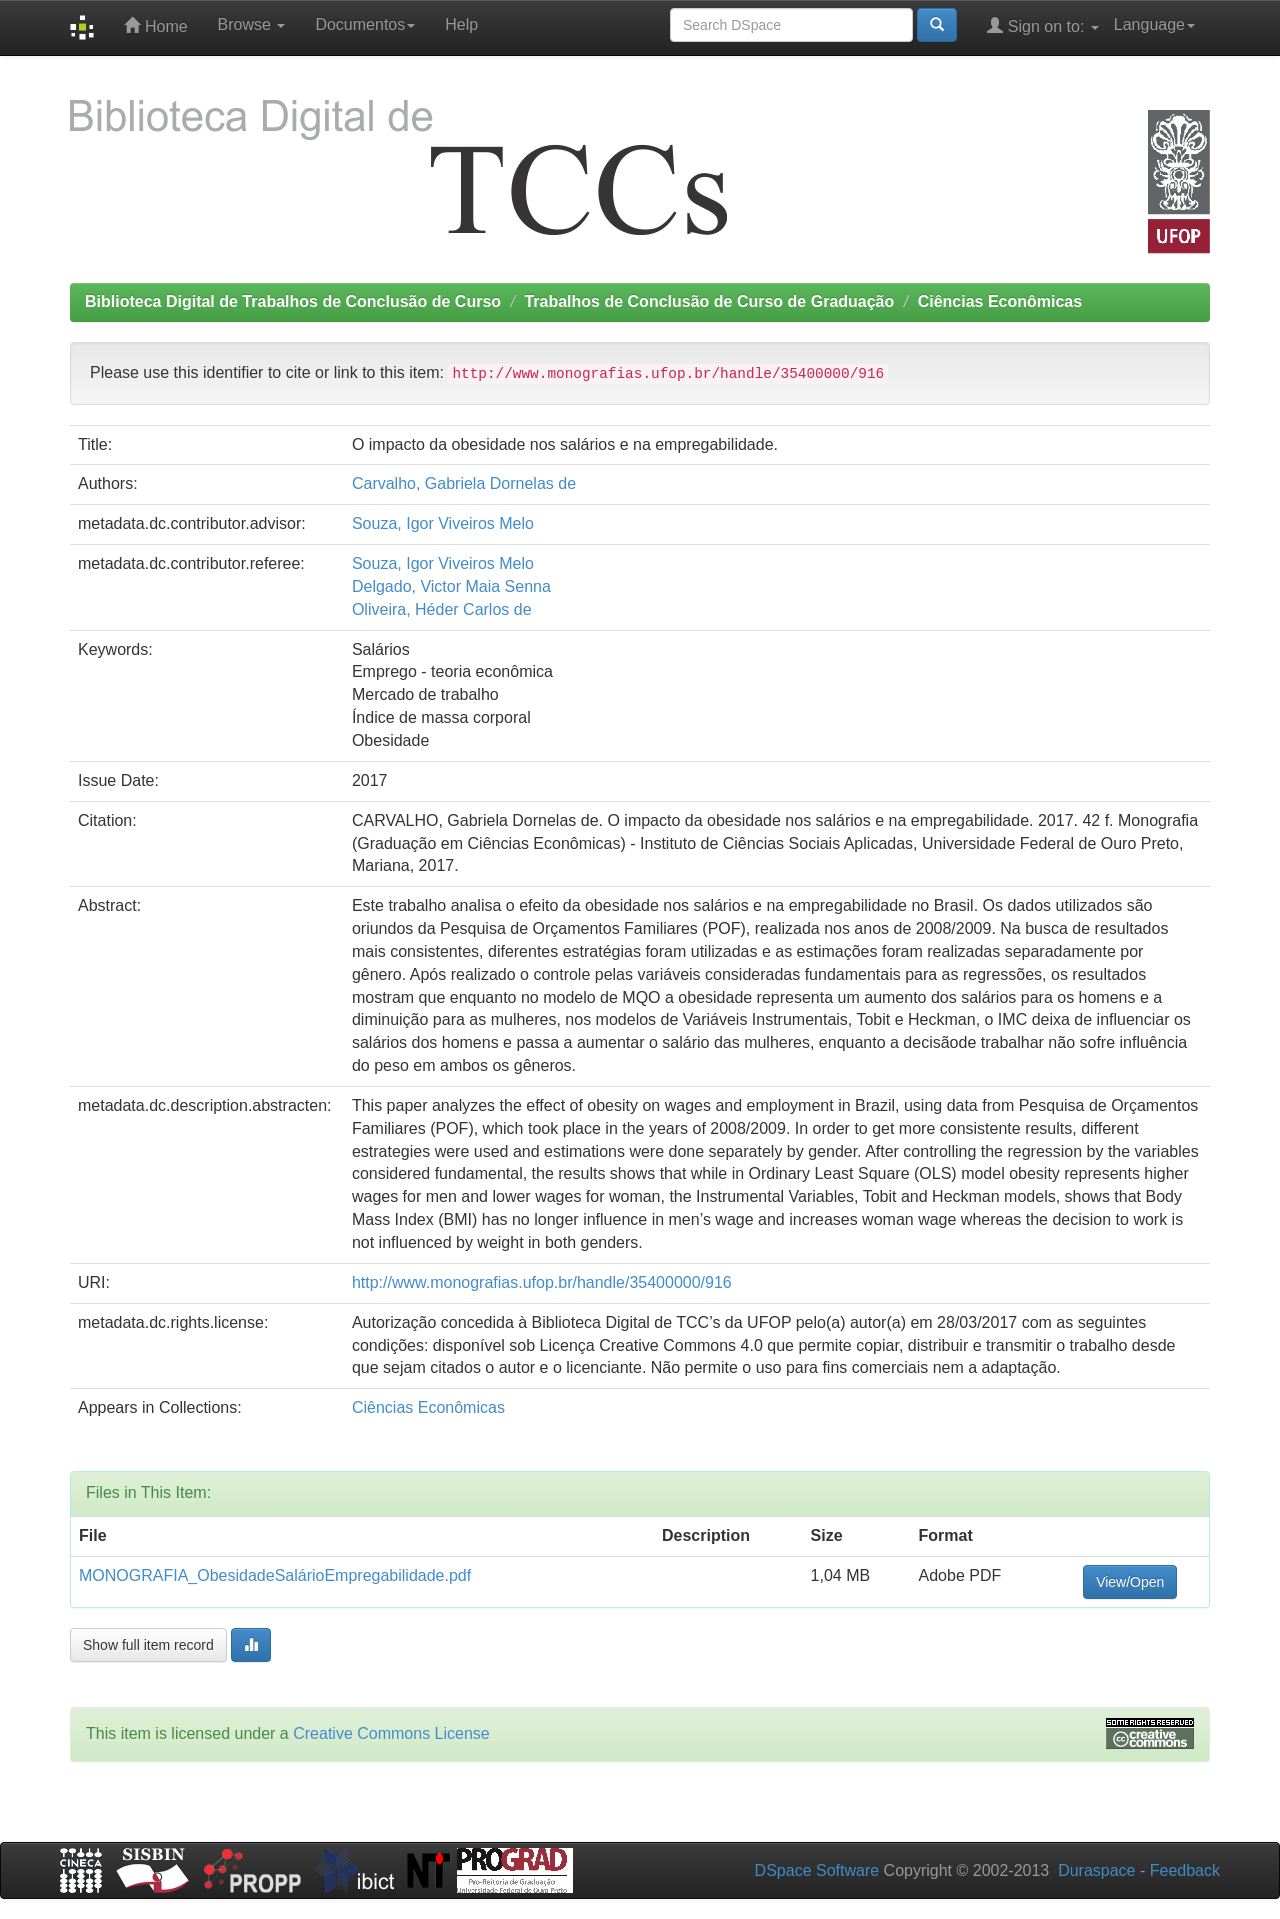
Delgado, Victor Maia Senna (451, 586)
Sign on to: (1042, 25)
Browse (252, 24)
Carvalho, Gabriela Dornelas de (464, 483)
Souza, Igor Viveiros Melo (443, 523)
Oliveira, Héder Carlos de (442, 609)
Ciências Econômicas (1000, 301)
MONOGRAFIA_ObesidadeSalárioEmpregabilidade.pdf (275, 1575)
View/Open (1130, 1582)
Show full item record (148, 1645)
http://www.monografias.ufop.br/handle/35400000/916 (542, 1282)
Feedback (1185, 1870)
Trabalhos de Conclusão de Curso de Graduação (709, 301)
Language (1154, 24)
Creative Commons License (391, 1733)
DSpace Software (817, 1870)
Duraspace (1096, 1870)
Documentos (365, 24)
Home (155, 25)
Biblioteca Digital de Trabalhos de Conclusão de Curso (293, 301)
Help (461, 24)
